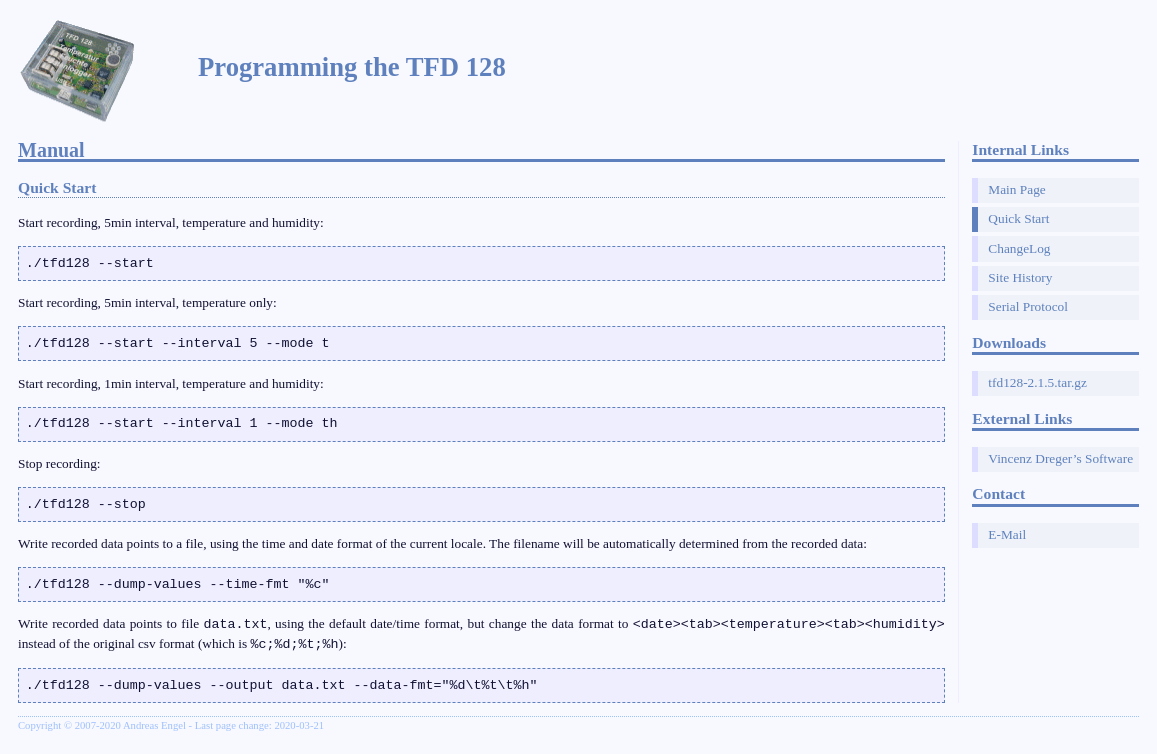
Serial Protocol (1028, 306)
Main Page (1016, 189)
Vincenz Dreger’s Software (1060, 458)
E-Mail (1007, 534)
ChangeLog (1019, 248)
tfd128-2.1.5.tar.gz (1037, 382)
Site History (1020, 277)
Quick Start (1018, 218)
